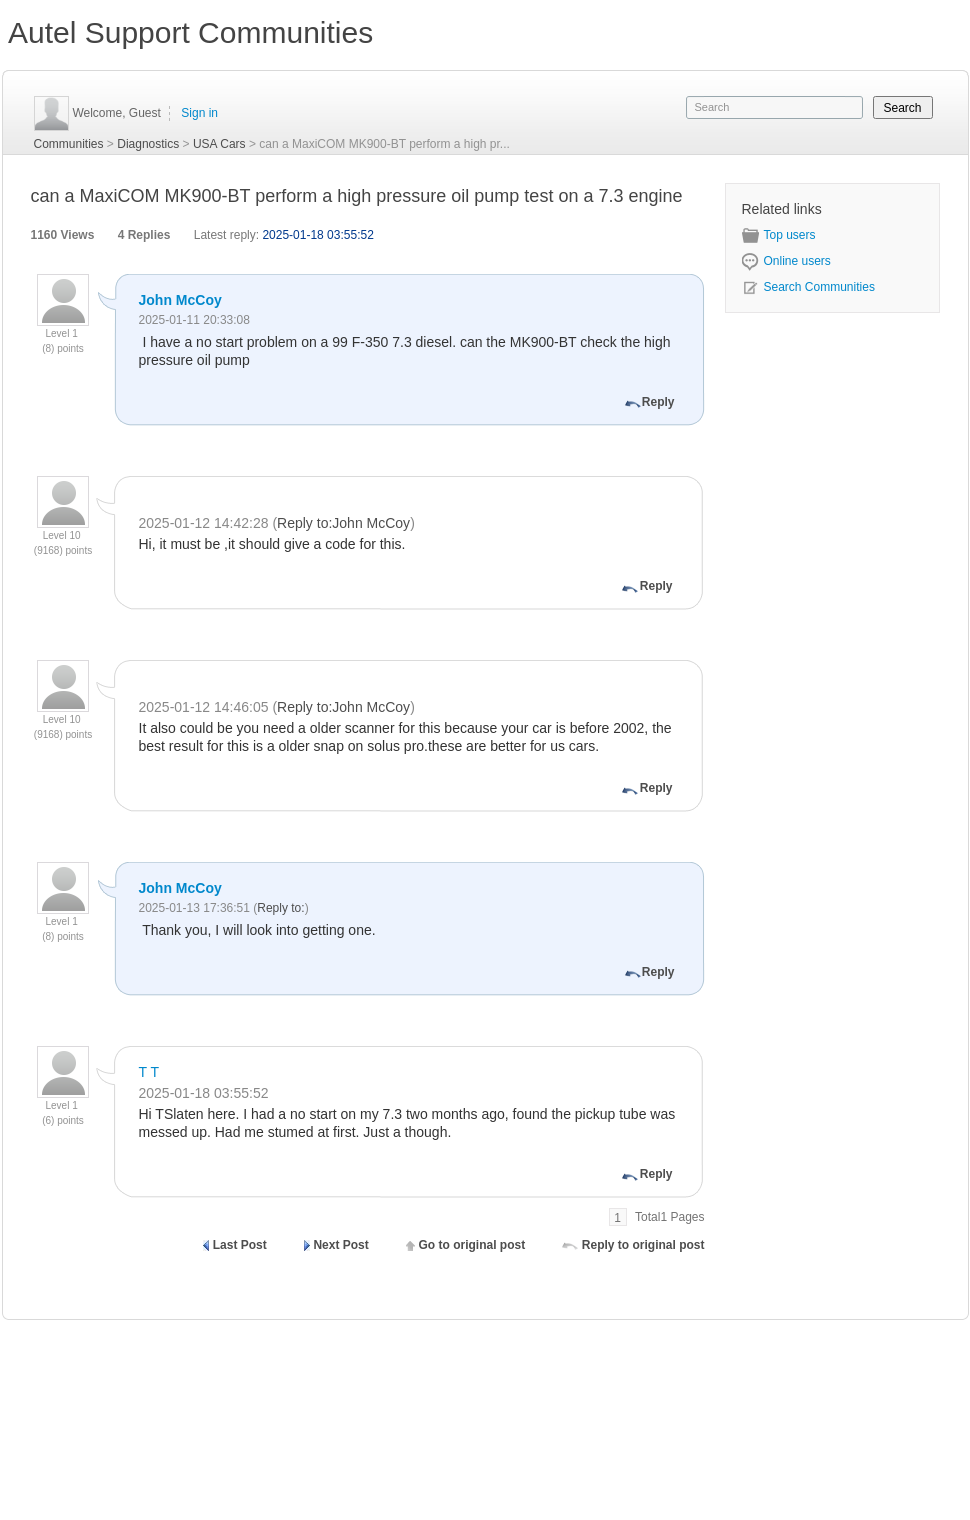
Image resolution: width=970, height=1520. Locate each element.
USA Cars (219, 144)
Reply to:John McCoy (343, 523)
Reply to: (280, 908)
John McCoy (180, 300)
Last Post (240, 1245)
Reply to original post (643, 1245)
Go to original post (471, 1245)
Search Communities (808, 287)
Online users (786, 261)
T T (149, 1072)
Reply (658, 402)
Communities (69, 144)
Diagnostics (148, 144)
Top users (779, 235)
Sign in (199, 113)
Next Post (340, 1245)
